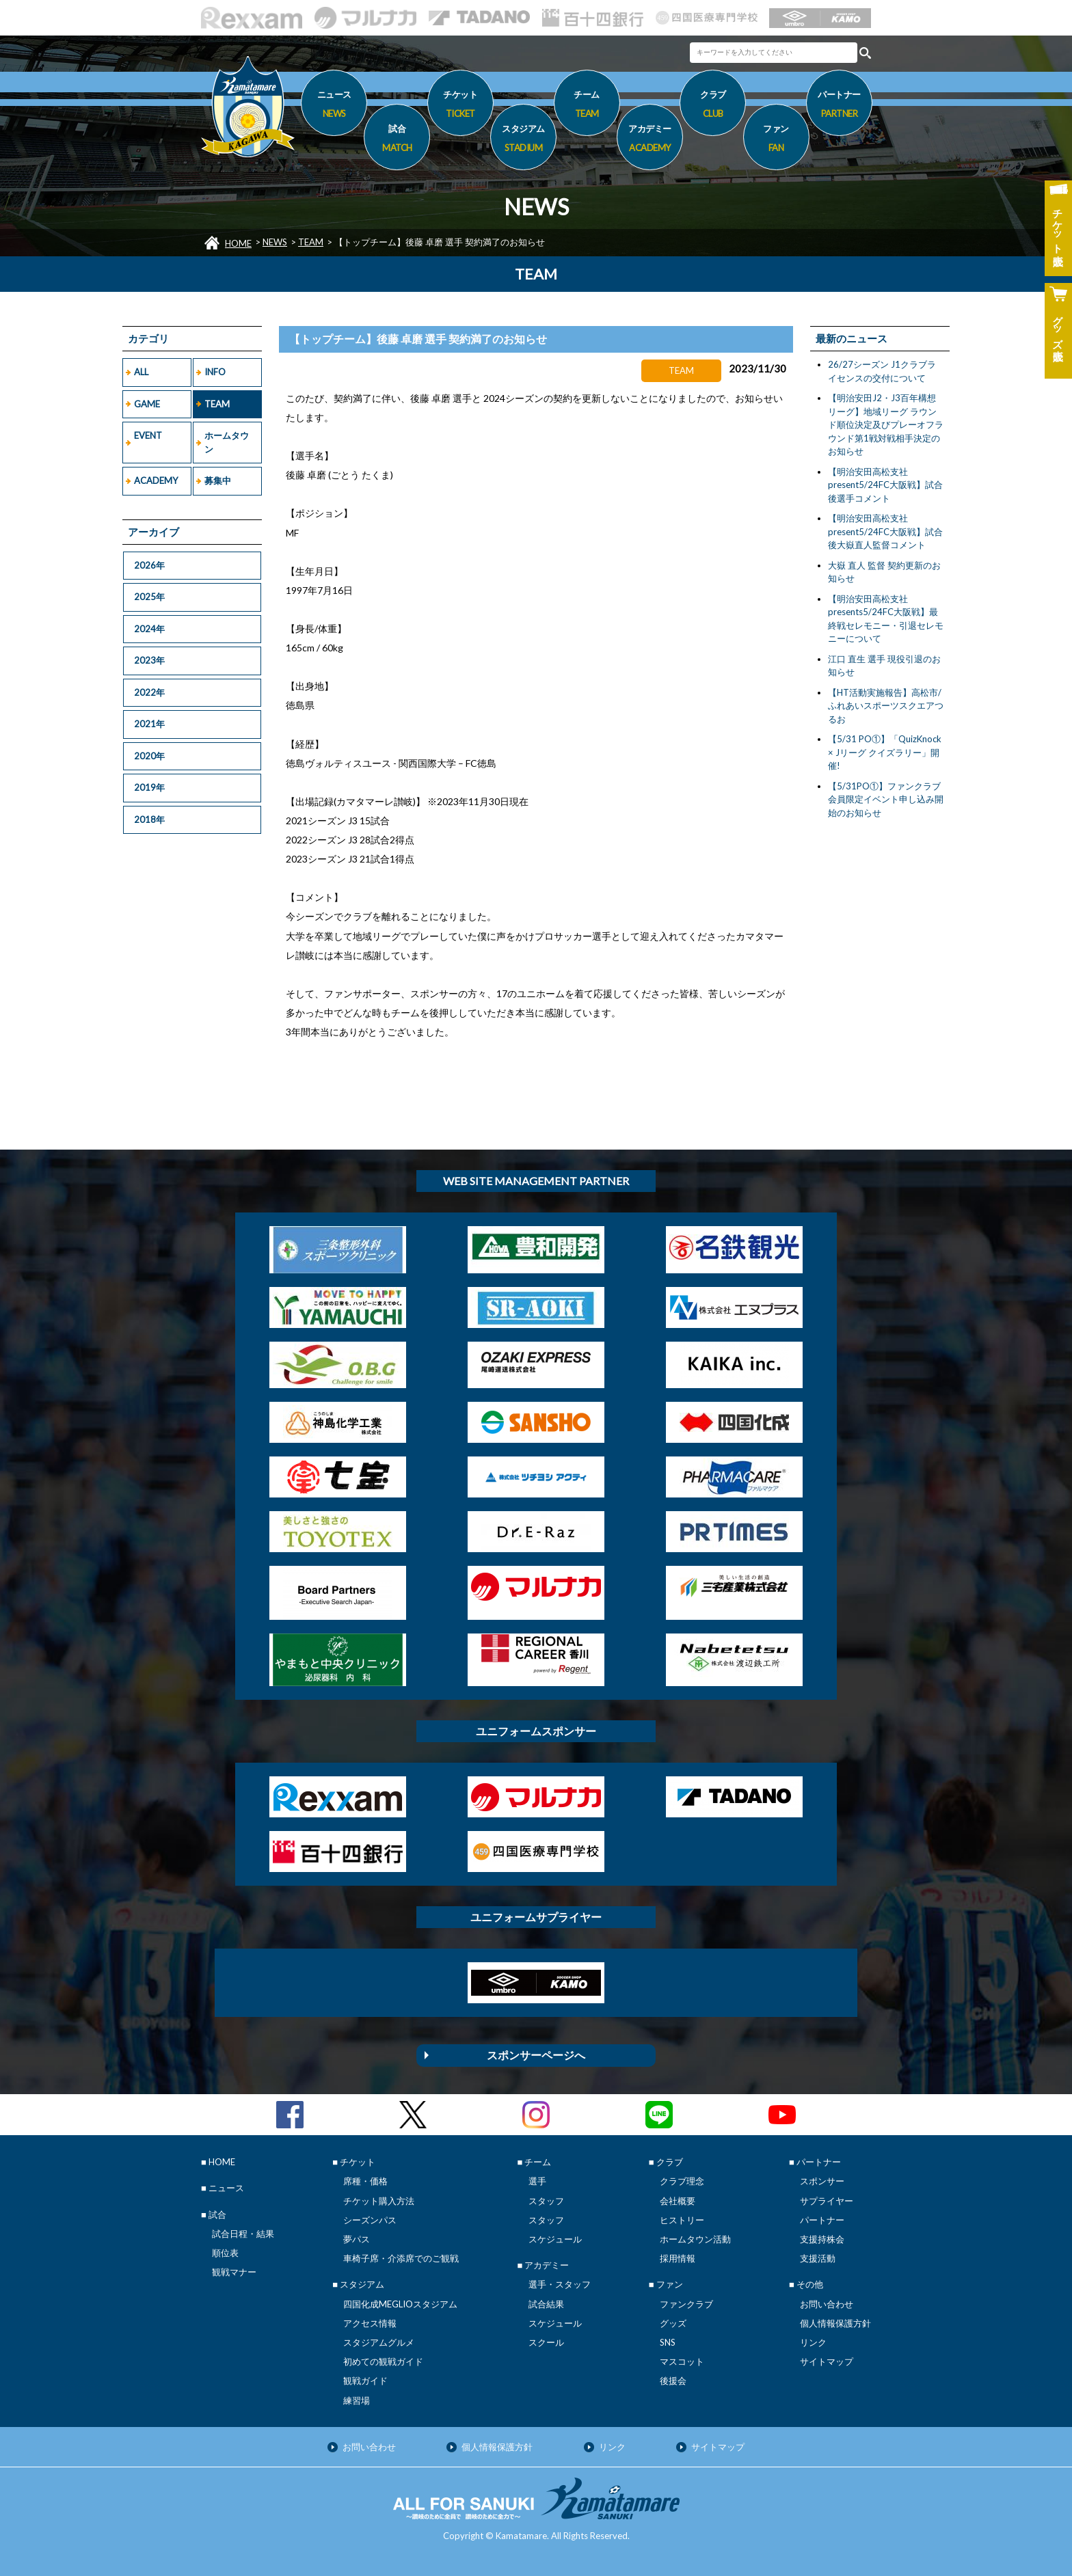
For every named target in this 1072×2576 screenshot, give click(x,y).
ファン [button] (776, 140)
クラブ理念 (682, 2180)
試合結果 (546, 2304)
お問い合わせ (826, 2304)
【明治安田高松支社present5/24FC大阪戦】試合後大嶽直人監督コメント (885, 531)
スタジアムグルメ (378, 2342)
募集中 (217, 480)
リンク (813, 2342)
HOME (238, 243)
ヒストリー (682, 2219)
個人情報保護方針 (835, 2323)
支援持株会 (822, 2239)
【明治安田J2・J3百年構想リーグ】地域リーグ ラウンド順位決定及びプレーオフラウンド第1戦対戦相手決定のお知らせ (885, 424)
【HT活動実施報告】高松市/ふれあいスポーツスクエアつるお (885, 705)
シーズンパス (370, 2219)
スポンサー (822, 2180)
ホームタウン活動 (695, 2239)
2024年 (149, 628)
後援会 (673, 2380)
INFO (215, 371)
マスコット (682, 2361)
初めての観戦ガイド (383, 2361)
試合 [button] (397, 140)
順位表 (225, 2252)
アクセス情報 (370, 2323)
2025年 (149, 596)
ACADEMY (156, 480)
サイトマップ (826, 2361)
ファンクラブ (686, 2304)
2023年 (149, 660)
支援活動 (817, 2258)
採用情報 (677, 2258)
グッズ (673, 2323)
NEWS (275, 241)
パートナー (822, 2219)
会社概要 (677, 2200)
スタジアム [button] (523, 140)
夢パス (356, 2239)
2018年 (149, 819)
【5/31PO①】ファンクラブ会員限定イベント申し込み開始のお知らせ (885, 799)
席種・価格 (365, 2180)
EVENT (148, 435)
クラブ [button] (712, 106)
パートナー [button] (839, 106)
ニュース (334, 106)
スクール (546, 2342)
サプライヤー (826, 2200)
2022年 (149, 692)
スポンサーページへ (536, 2054)
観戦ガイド (365, 2380)
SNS (667, 2342)
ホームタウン (226, 442)
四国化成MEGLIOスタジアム (400, 2304)
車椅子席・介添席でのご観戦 (401, 2258)
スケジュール (555, 2239)
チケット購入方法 (378, 2200)
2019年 (149, 787)
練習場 (356, 2400)
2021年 (149, 723)
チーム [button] (587, 106)
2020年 (149, 755)
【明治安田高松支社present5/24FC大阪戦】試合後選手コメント (885, 485)
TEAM (310, 241)
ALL (141, 371)
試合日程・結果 (243, 2233)
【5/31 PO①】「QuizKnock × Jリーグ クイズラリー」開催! (884, 752)
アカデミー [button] (649, 140)
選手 (537, 2180)
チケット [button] (460, 106)
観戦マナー (234, 2271)
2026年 (149, 565)
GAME (147, 403)
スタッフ (546, 2200)
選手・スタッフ (559, 2284)
